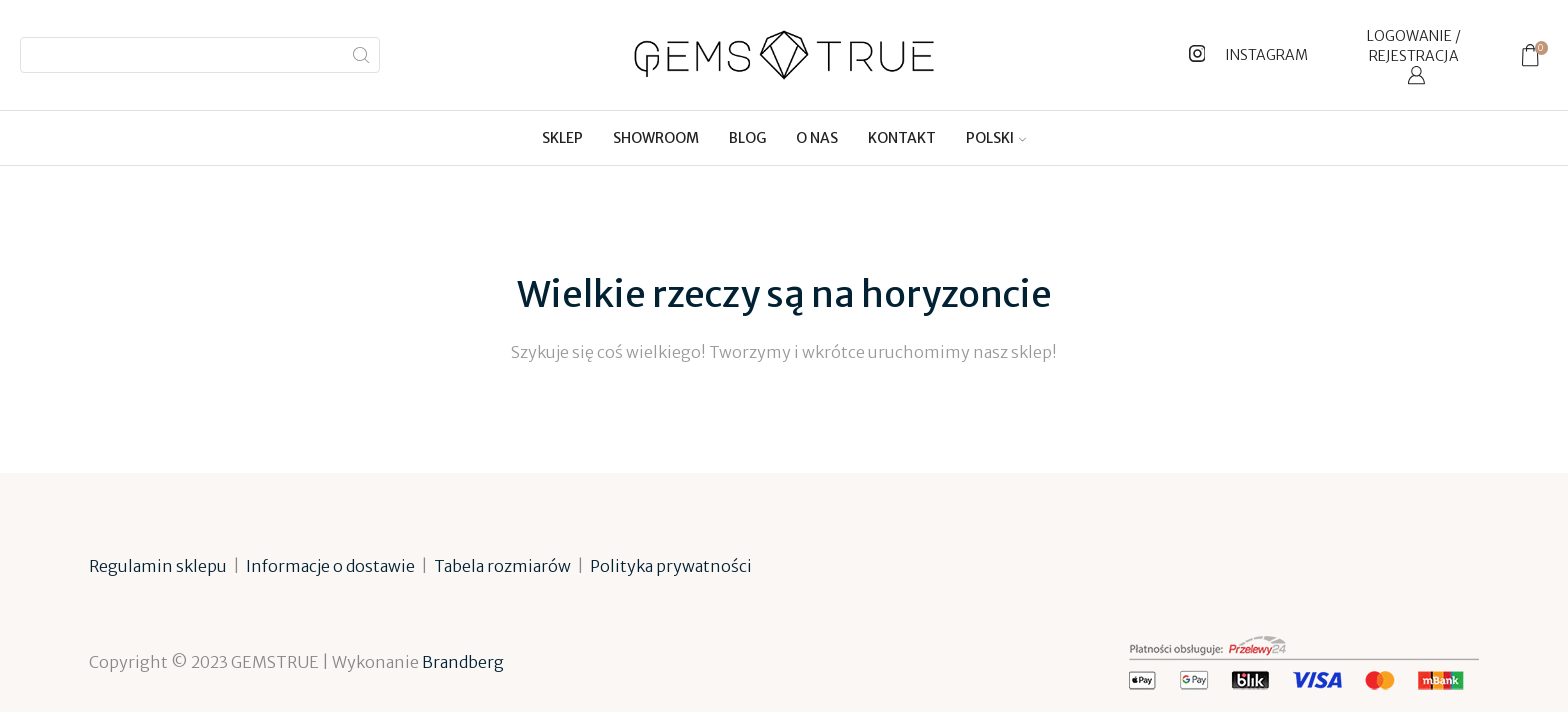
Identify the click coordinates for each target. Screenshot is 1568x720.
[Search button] (362, 55)
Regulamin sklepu (158, 566)
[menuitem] (996, 138)
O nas (817, 138)
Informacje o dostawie (330, 566)
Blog (747, 138)
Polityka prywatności (671, 566)
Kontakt (902, 138)
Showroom (656, 138)
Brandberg (463, 662)
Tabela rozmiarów (502, 566)
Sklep (562, 138)
